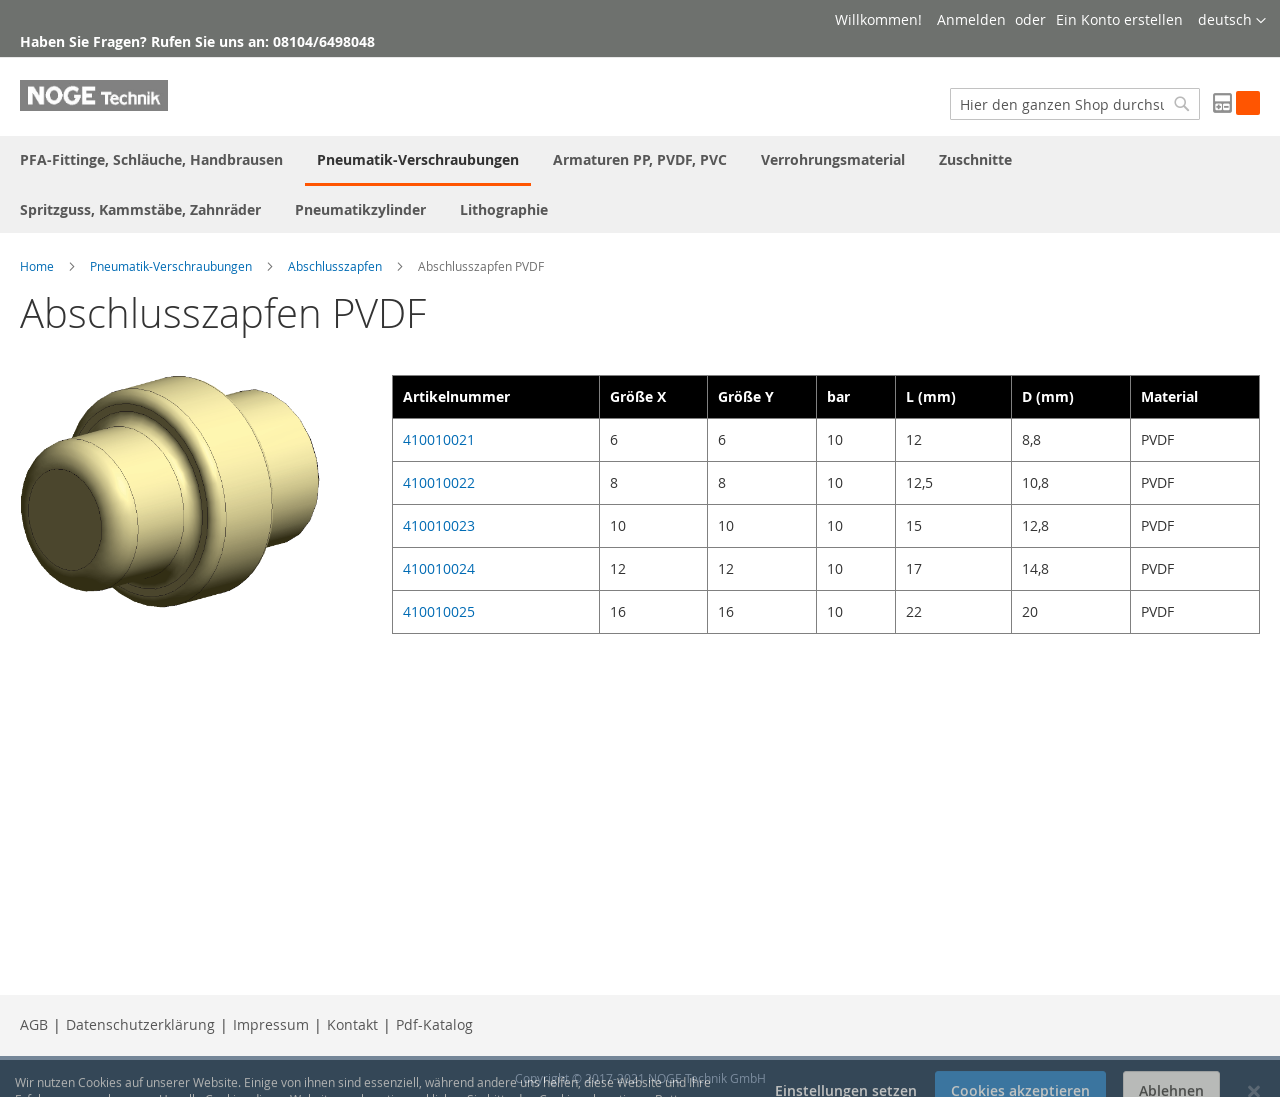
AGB (34, 1024)
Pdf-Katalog (434, 1024)
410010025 (439, 611)
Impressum (271, 1024)
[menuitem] (151, 159)
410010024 (439, 568)
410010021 (439, 439)
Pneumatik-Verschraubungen (171, 266)
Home (37, 266)
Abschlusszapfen (335, 266)
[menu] (640, 184)
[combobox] (1075, 104)
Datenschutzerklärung (140, 1024)
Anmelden (971, 19)
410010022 (439, 482)
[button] (1232, 21)
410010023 (439, 525)
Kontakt (352, 1024)
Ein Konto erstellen (1119, 19)
